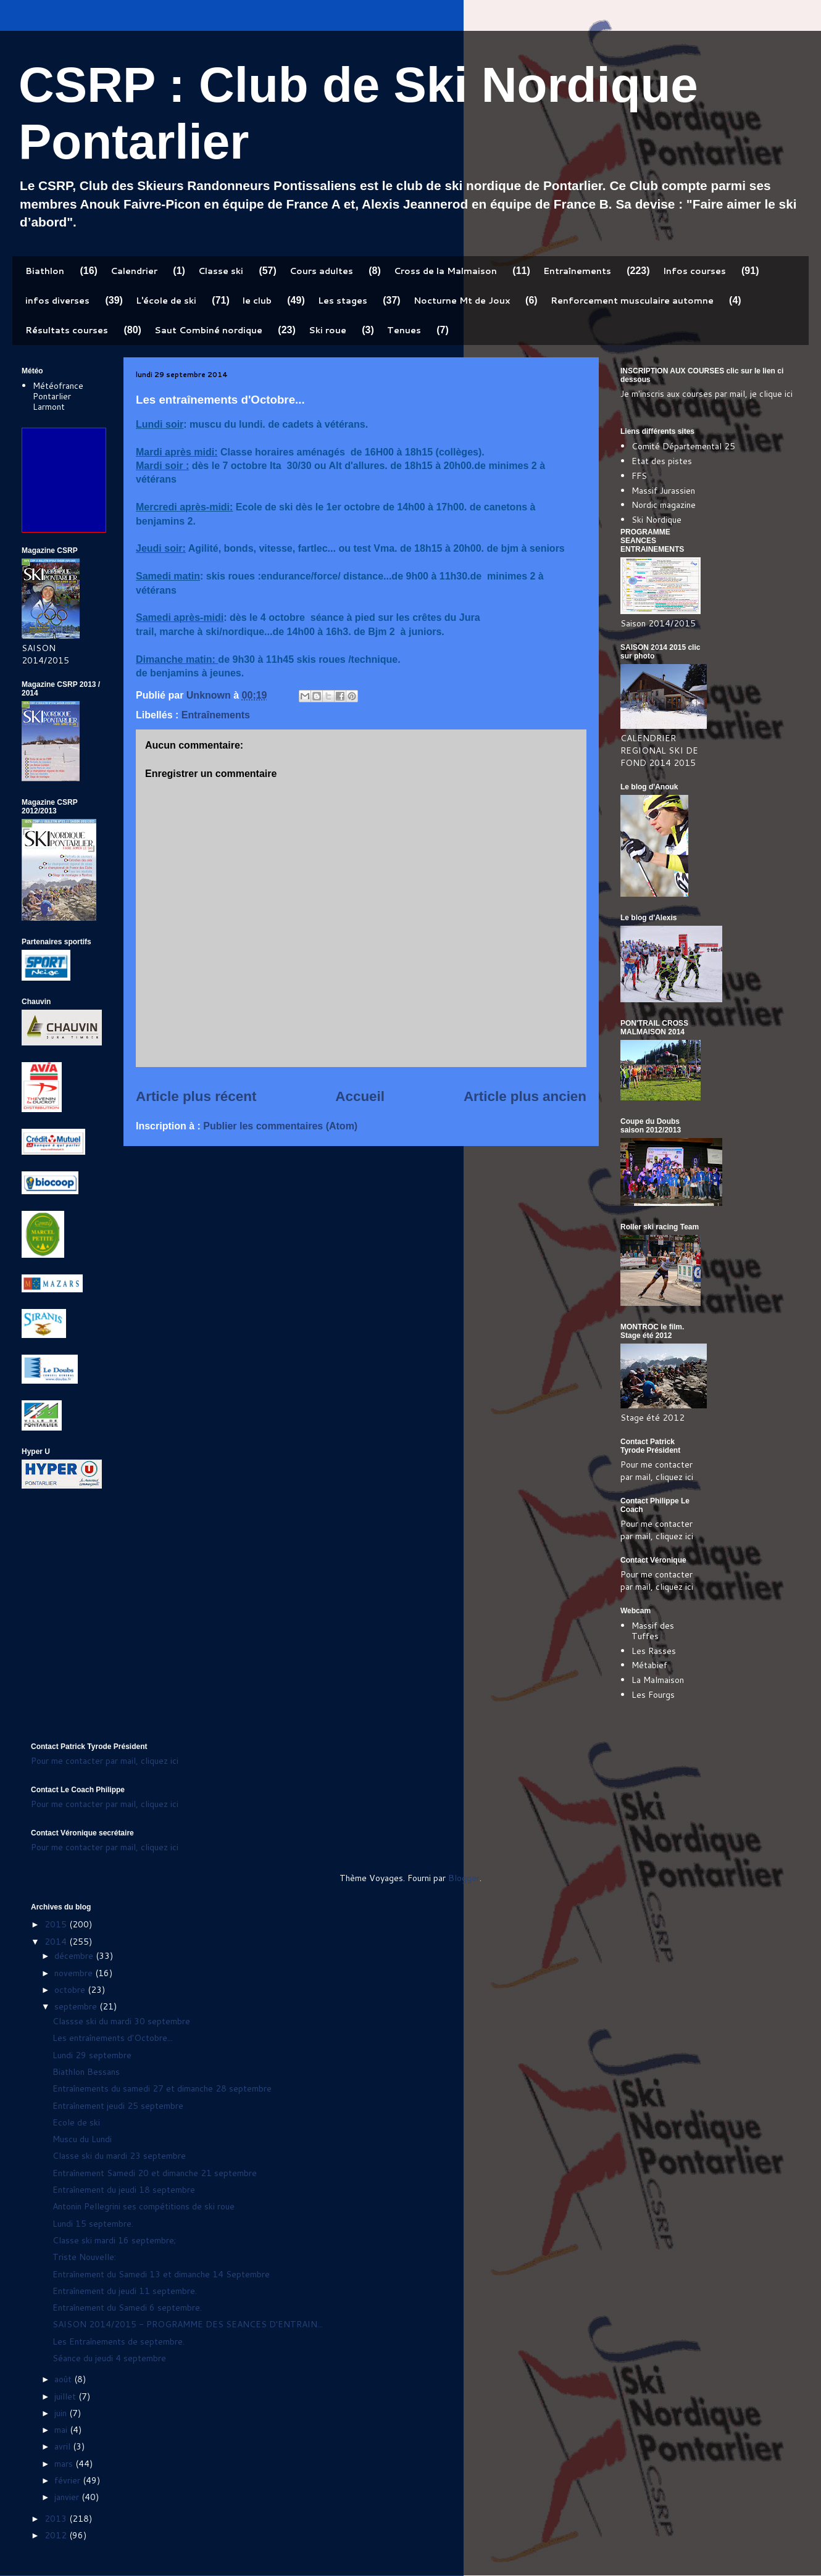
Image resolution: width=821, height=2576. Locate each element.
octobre (71, 1990)
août (64, 2379)
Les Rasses (653, 1651)
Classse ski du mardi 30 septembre (121, 2021)
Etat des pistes (661, 461)
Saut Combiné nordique (208, 330)
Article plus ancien (525, 1096)
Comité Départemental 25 (683, 446)
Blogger (464, 1878)
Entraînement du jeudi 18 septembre (123, 2189)
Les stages (342, 300)
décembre (75, 1956)
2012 (56, 2535)
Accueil (360, 1096)
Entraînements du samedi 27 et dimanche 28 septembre (162, 2088)
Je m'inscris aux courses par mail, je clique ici (706, 394)
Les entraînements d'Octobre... (112, 2038)
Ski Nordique (656, 519)
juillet (66, 2396)
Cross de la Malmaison (445, 271)
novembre (74, 1973)
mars (64, 2464)
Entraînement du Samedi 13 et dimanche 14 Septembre (161, 2274)
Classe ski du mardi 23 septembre (119, 2156)
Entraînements (577, 271)
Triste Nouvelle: (84, 2257)
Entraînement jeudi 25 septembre (117, 2106)
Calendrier (133, 271)
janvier (67, 2497)
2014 (56, 1941)
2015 (56, 1924)
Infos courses (694, 271)
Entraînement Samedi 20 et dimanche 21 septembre (154, 2173)
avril (63, 2446)
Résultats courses (66, 330)
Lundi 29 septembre (91, 2055)
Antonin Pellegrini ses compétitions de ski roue (143, 2206)
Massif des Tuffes (652, 1630)
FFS (639, 476)
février (68, 2480)
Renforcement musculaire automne (632, 300)
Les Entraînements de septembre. (118, 2341)
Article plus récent (196, 1096)
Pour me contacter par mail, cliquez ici (656, 1470)
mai (62, 2430)
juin (61, 2413)
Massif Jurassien (663, 490)
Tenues (404, 330)
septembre (76, 2006)
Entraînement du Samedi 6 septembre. (127, 2307)
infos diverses (57, 300)
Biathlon (44, 271)
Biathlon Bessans (86, 2072)
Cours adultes (321, 271)
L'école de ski (166, 300)
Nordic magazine (663, 505)
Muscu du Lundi (82, 2139)
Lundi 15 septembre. (92, 2223)
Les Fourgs (653, 1695)
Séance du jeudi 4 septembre (109, 2358)
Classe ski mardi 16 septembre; (114, 2240)
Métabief (649, 1665)
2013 (56, 2518)
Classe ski (220, 271)
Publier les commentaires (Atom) (280, 1126)
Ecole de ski (76, 2122)
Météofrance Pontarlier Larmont (58, 396)
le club (257, 300)
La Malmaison (657, 1680)
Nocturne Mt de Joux (462, 300)
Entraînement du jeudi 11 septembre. (124, 2291)
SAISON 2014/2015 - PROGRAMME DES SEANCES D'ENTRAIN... (187, 2324)
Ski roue (327, 330)
